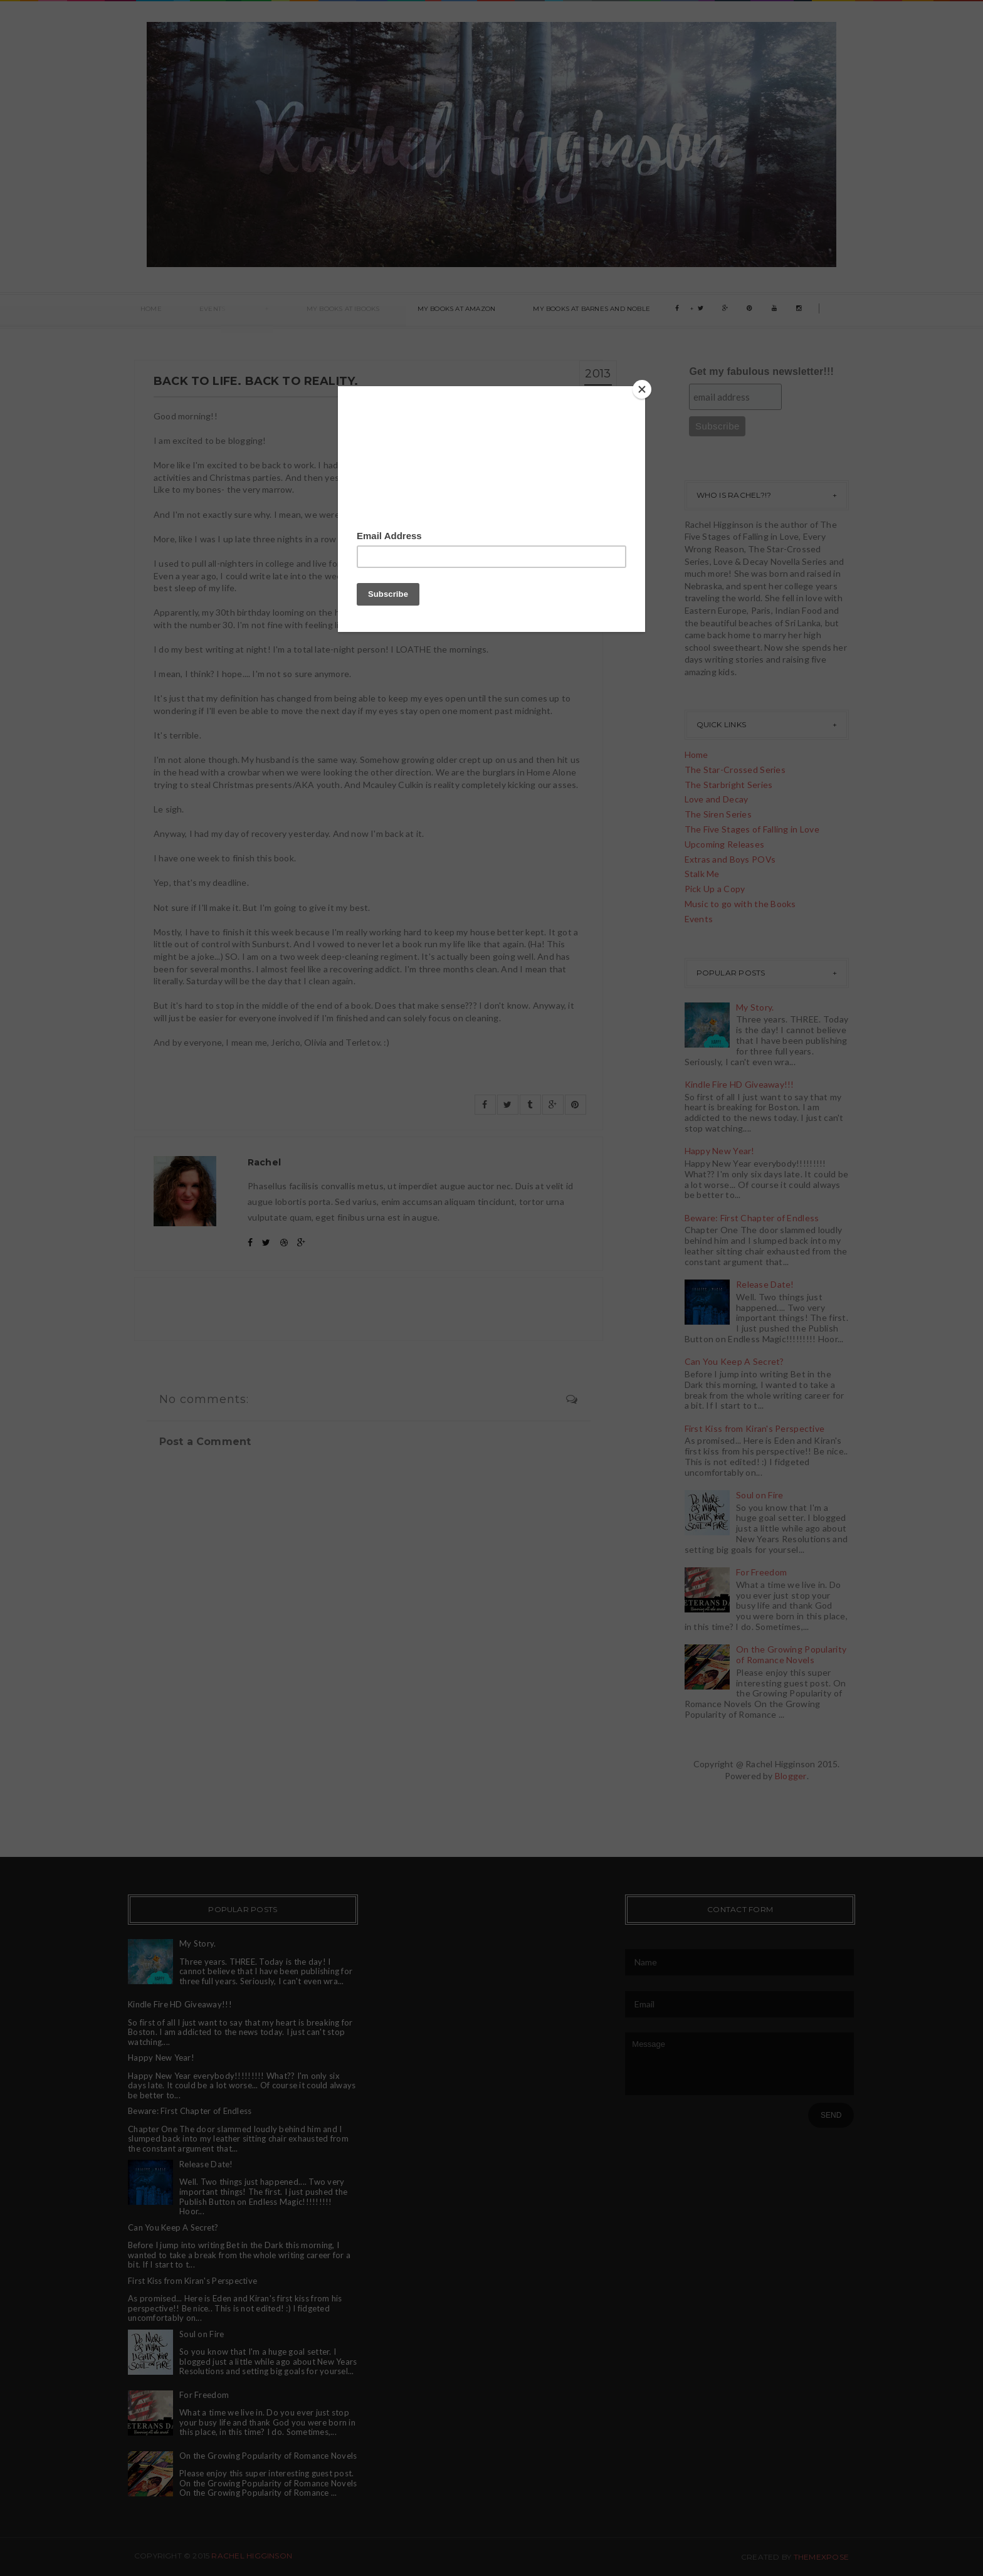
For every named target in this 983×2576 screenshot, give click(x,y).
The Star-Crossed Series (735, 769)
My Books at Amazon (400, 311)
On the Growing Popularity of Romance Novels (791, 1654)
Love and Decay (717, 799)
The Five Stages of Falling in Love (752, 829)
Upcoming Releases (725, 844)
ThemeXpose (821, 2557)
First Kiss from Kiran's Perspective (755, 1428)
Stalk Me (702, 873)
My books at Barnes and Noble (522, 311)
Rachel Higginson (251, 2555)
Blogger (791, 1775)
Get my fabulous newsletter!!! (761, 371)
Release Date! (765, 1284)
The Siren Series (718, 814)
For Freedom (761, 1572)
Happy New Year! (720, 1150)
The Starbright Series (729, 784)
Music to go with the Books (740, 903)
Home (144, 311)
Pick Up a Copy (715, 888)
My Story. (755, 1007)
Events (193, 311)
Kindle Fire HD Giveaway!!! (739, 1084)
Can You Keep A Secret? (734, 1361)
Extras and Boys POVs (730, 859)
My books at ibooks (299, 311)
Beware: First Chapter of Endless (752, 1217)
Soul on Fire (759, 1495)
